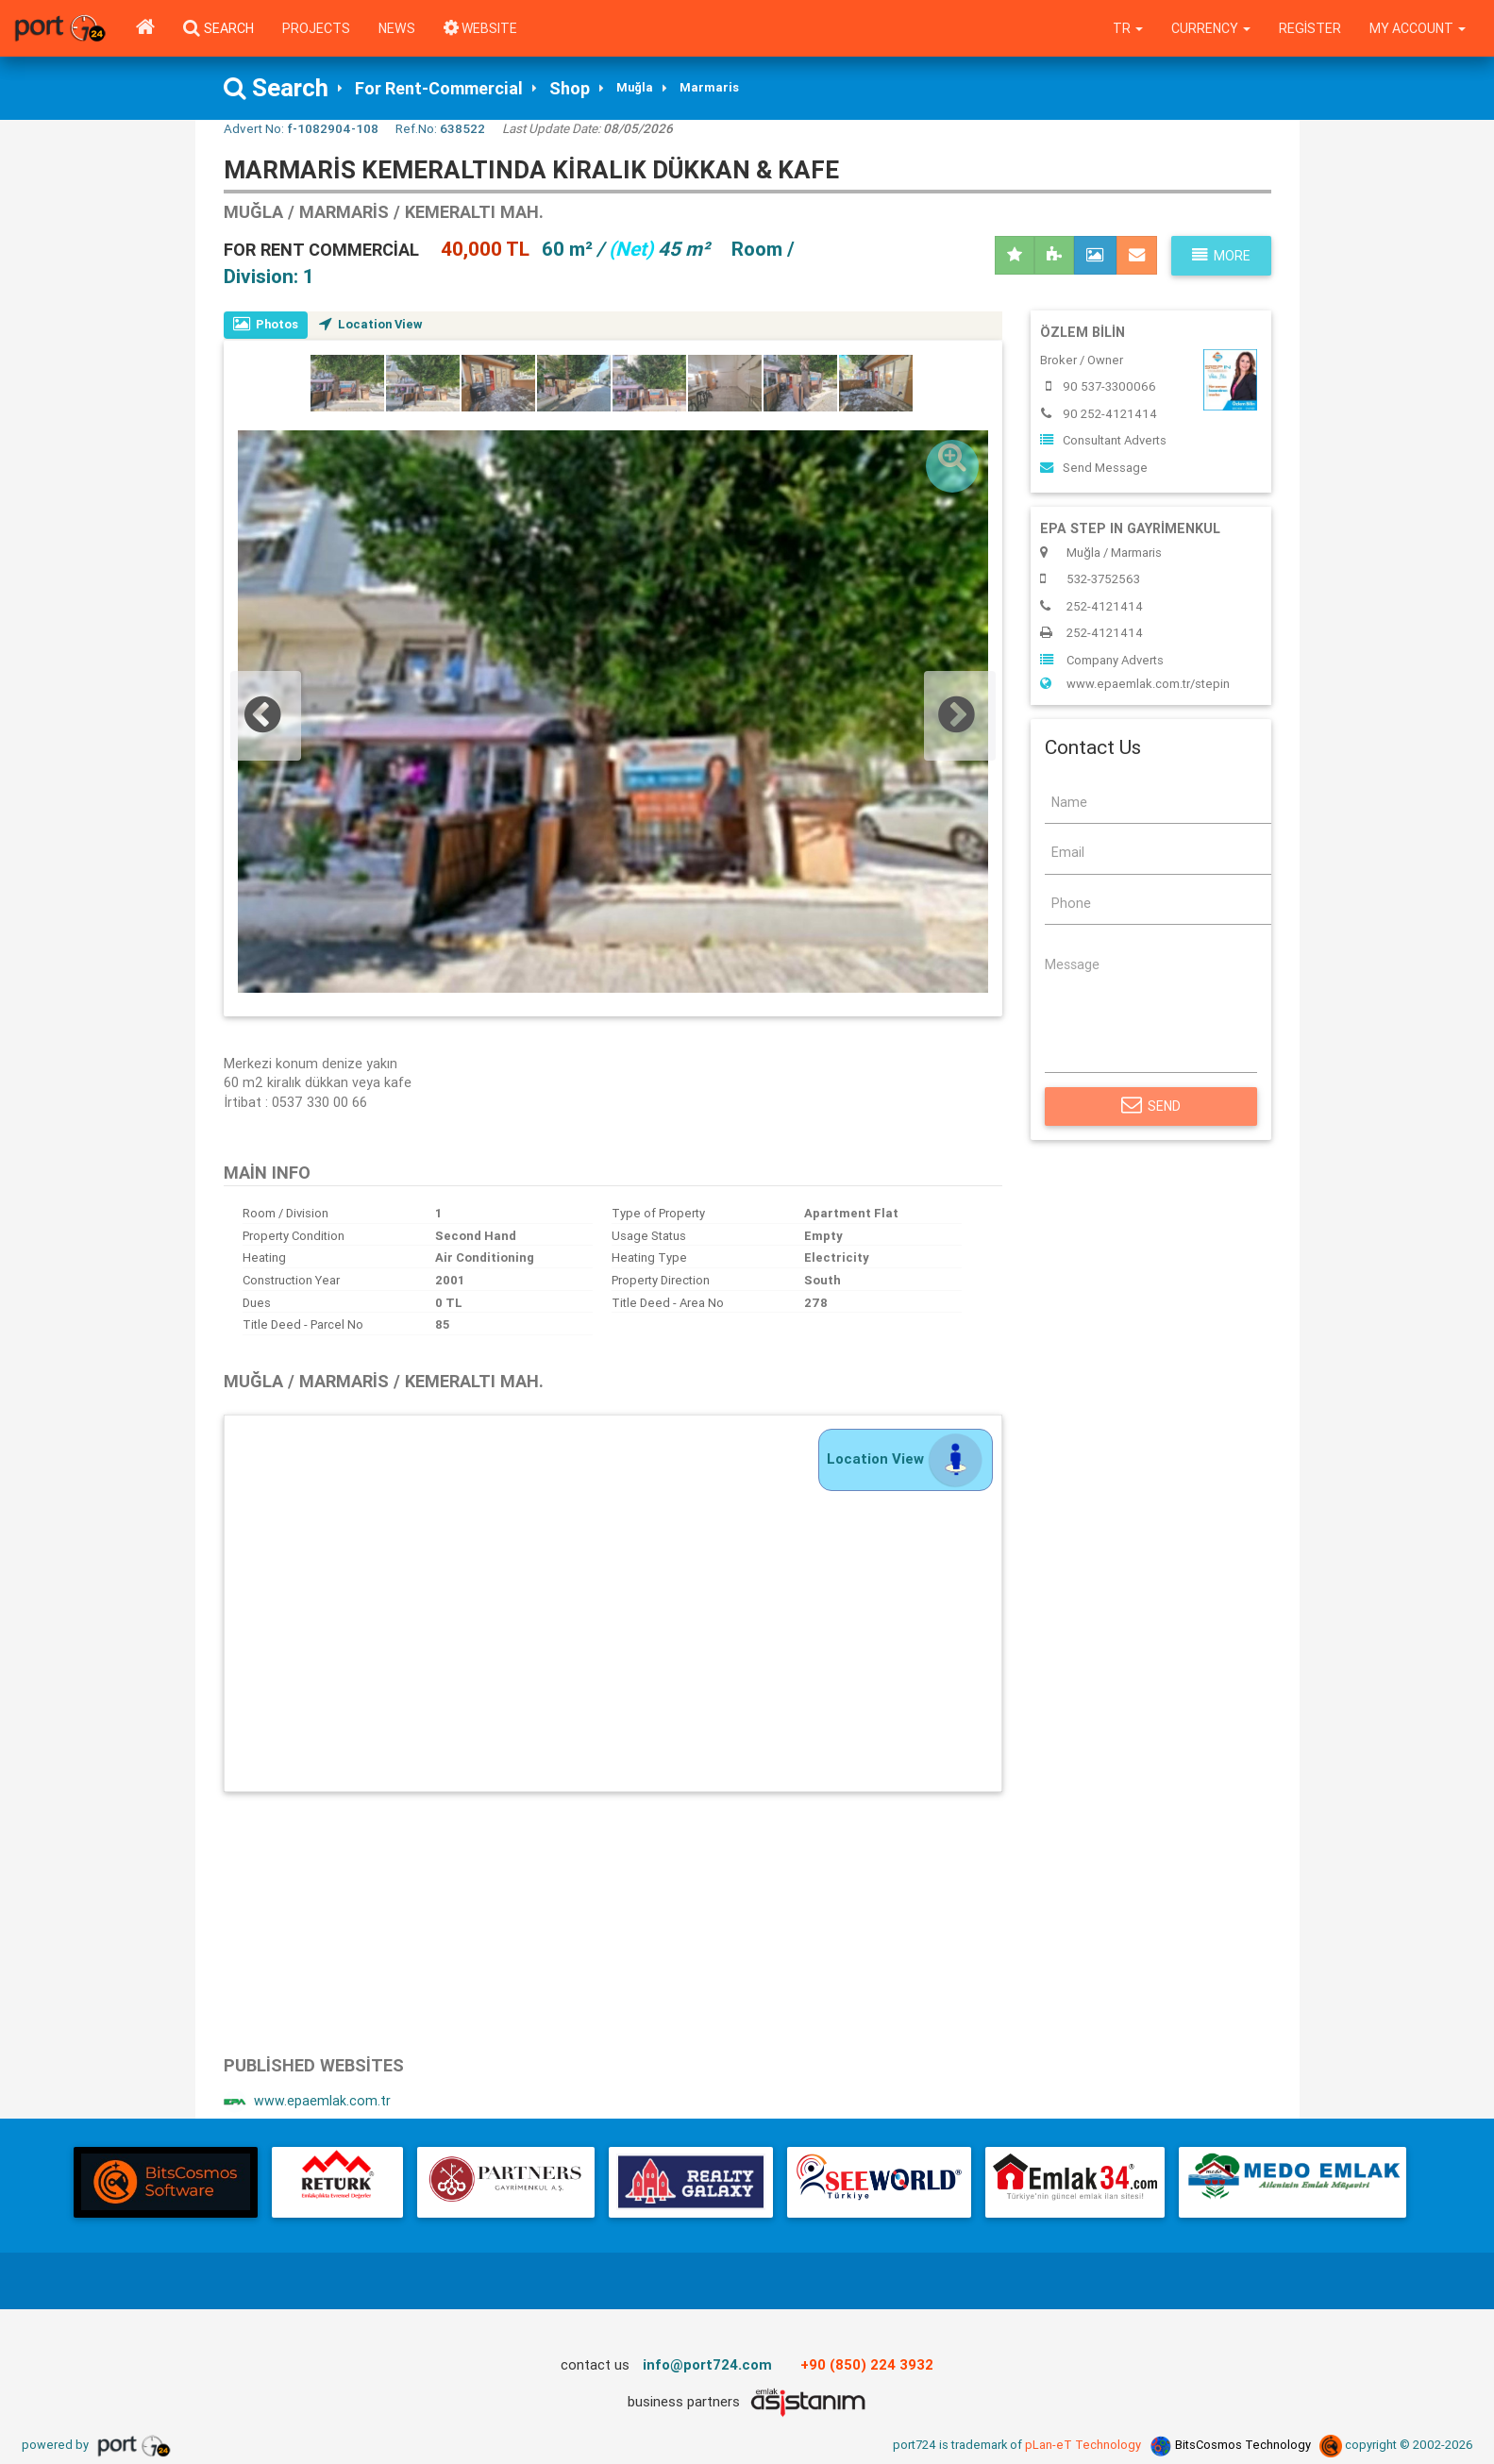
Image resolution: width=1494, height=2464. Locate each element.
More (1221, 255)
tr (1124, 28)
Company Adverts (1102, 660)
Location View (374, 324)
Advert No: (301, 128)
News (396, 28)
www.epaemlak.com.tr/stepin (1135, 684)
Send (1151, 1106)
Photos (266, 324)
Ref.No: (440, 128)
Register (1308, 28)
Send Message (1094, 468)
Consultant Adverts (1103, 441)
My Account (1417, 28)
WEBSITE (481, 28)
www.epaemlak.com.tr (307, 2101)
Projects (316, 28)
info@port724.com (708, 2365)
